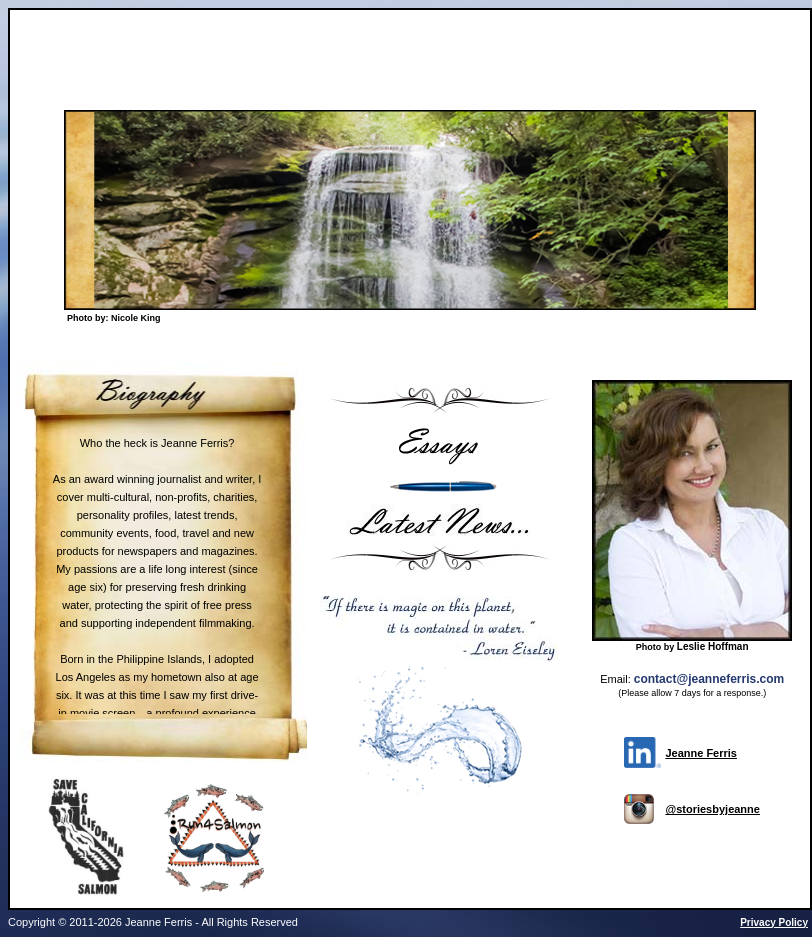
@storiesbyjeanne (712, 809)
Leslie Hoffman (713, 646)
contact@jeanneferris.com (709, 679)
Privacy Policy (774, 922)
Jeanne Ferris (701, 753)
